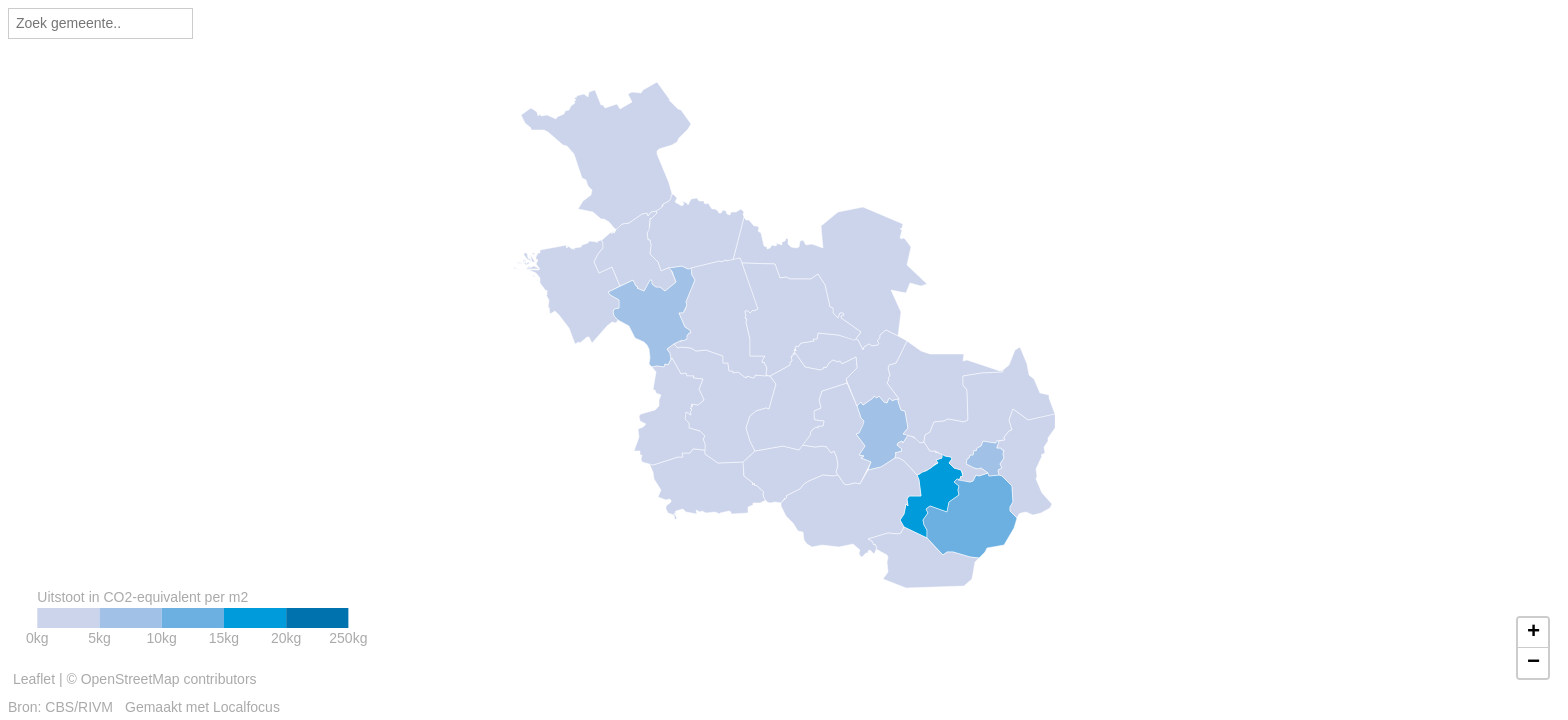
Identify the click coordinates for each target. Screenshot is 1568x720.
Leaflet (34, 679)
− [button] (1533, 663)
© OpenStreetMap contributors (161, 679)
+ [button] (1533, 633)
